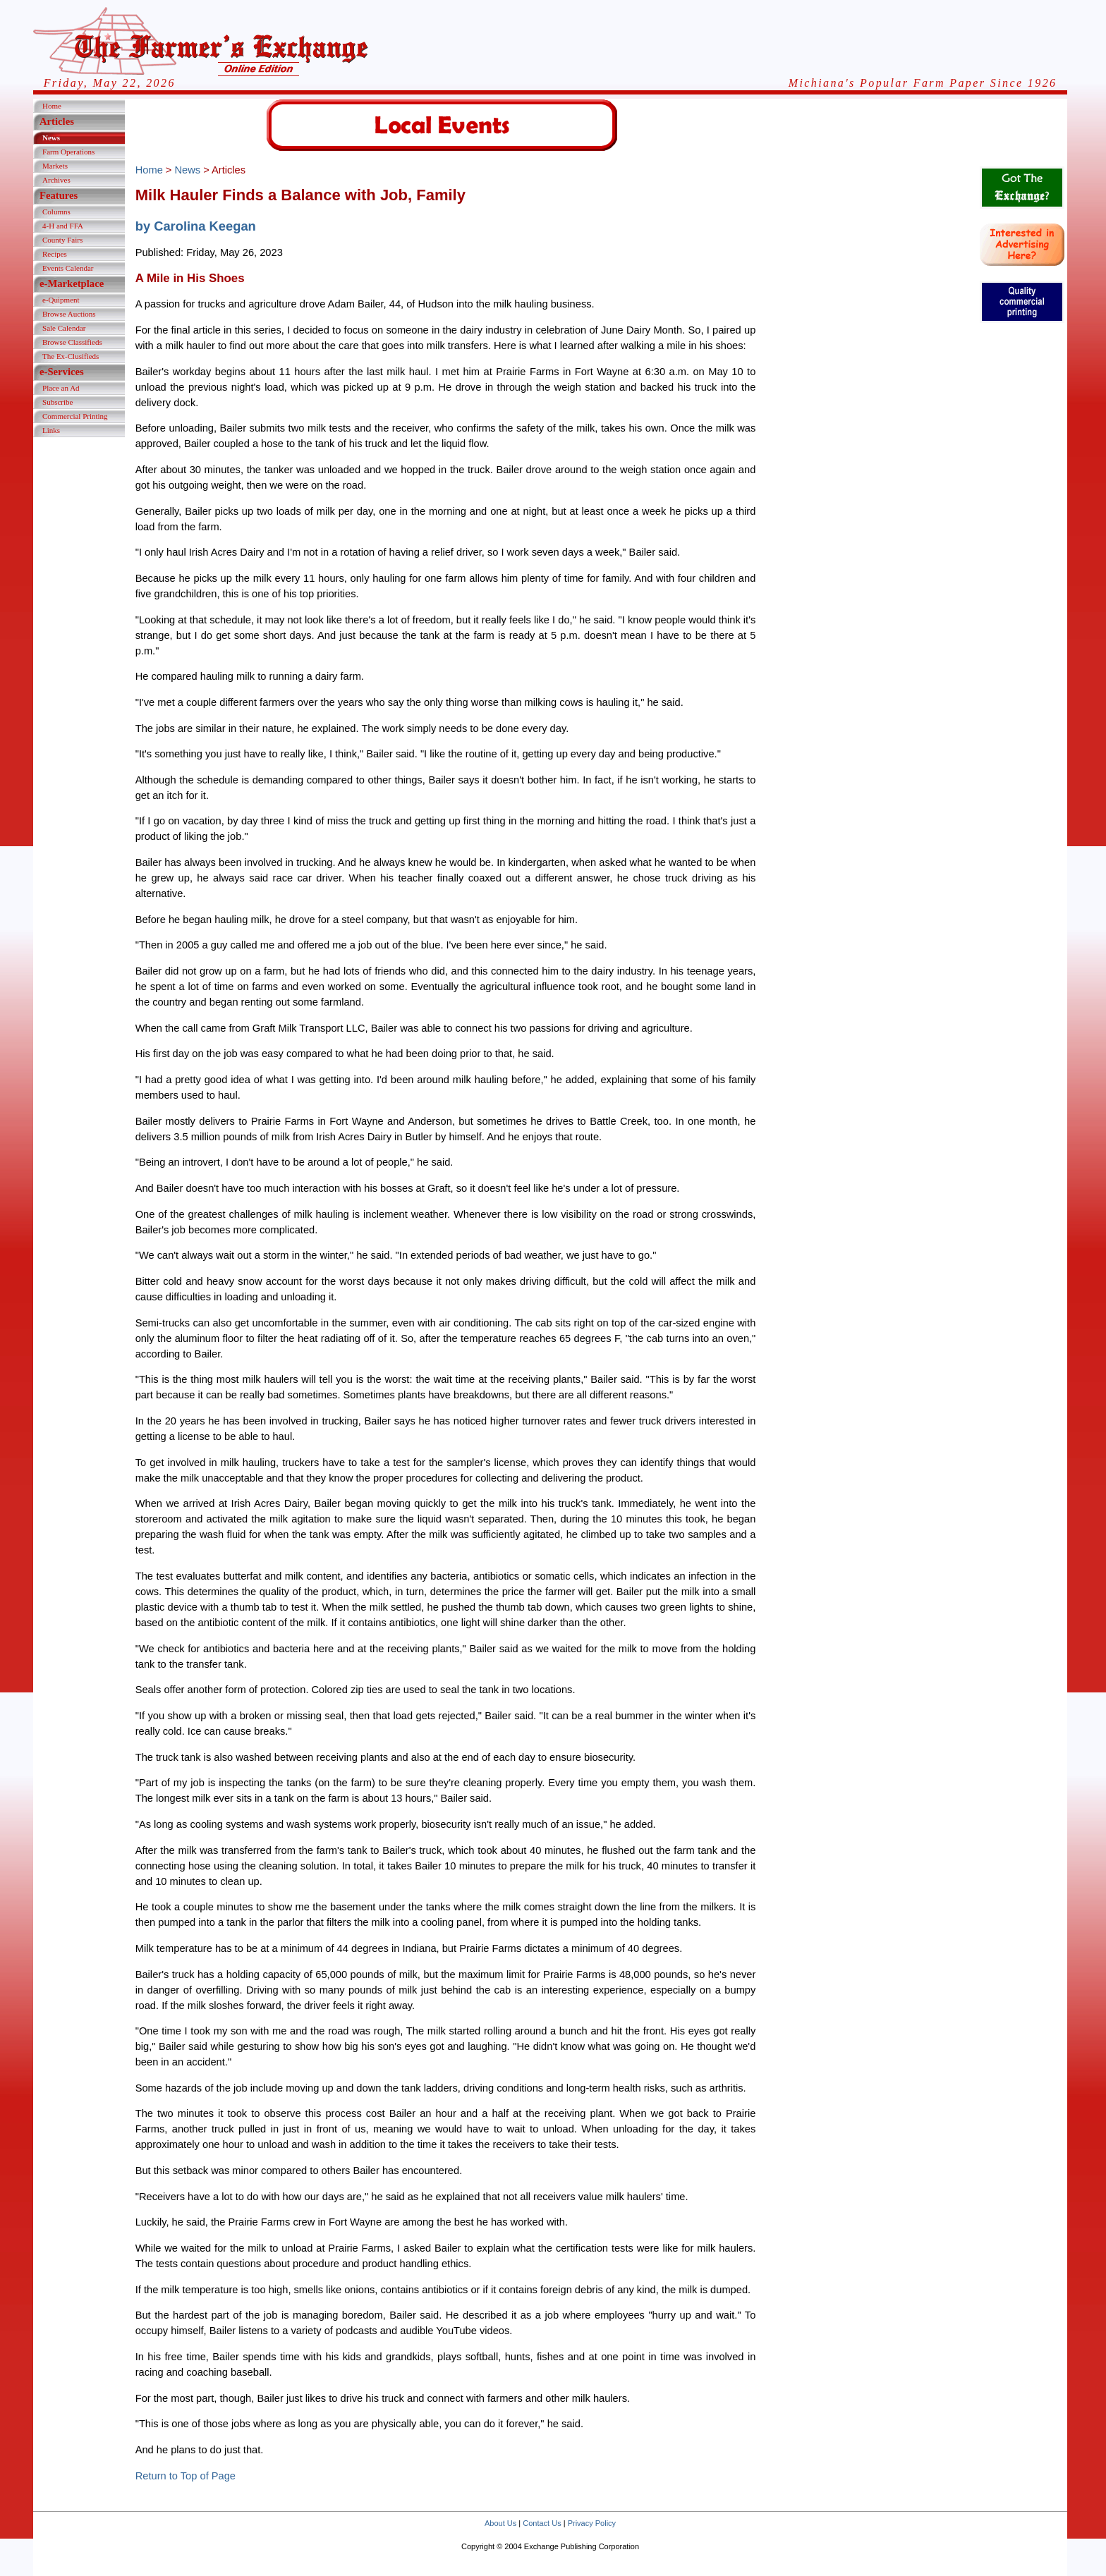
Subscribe (57, 402)
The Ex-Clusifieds (70, 356)
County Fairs (62, 240)
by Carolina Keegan (195, 226)
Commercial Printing (75, 416)
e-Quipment (61, 299)
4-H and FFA (62, 225)
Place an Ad (61, 388)
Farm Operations (68, 151)
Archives (56, 180)
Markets (55, 165)
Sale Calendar (63, 328)
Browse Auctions (68, 314)
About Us (500, 2523)
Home (51, 106)
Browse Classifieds (72, 342)
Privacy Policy (592, 2523)
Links (51, 430)
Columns (56, 211)
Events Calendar (67, 268)
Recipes (54, 254)
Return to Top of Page (185, 2476)
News (51, 137)
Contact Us (542, 2523)
